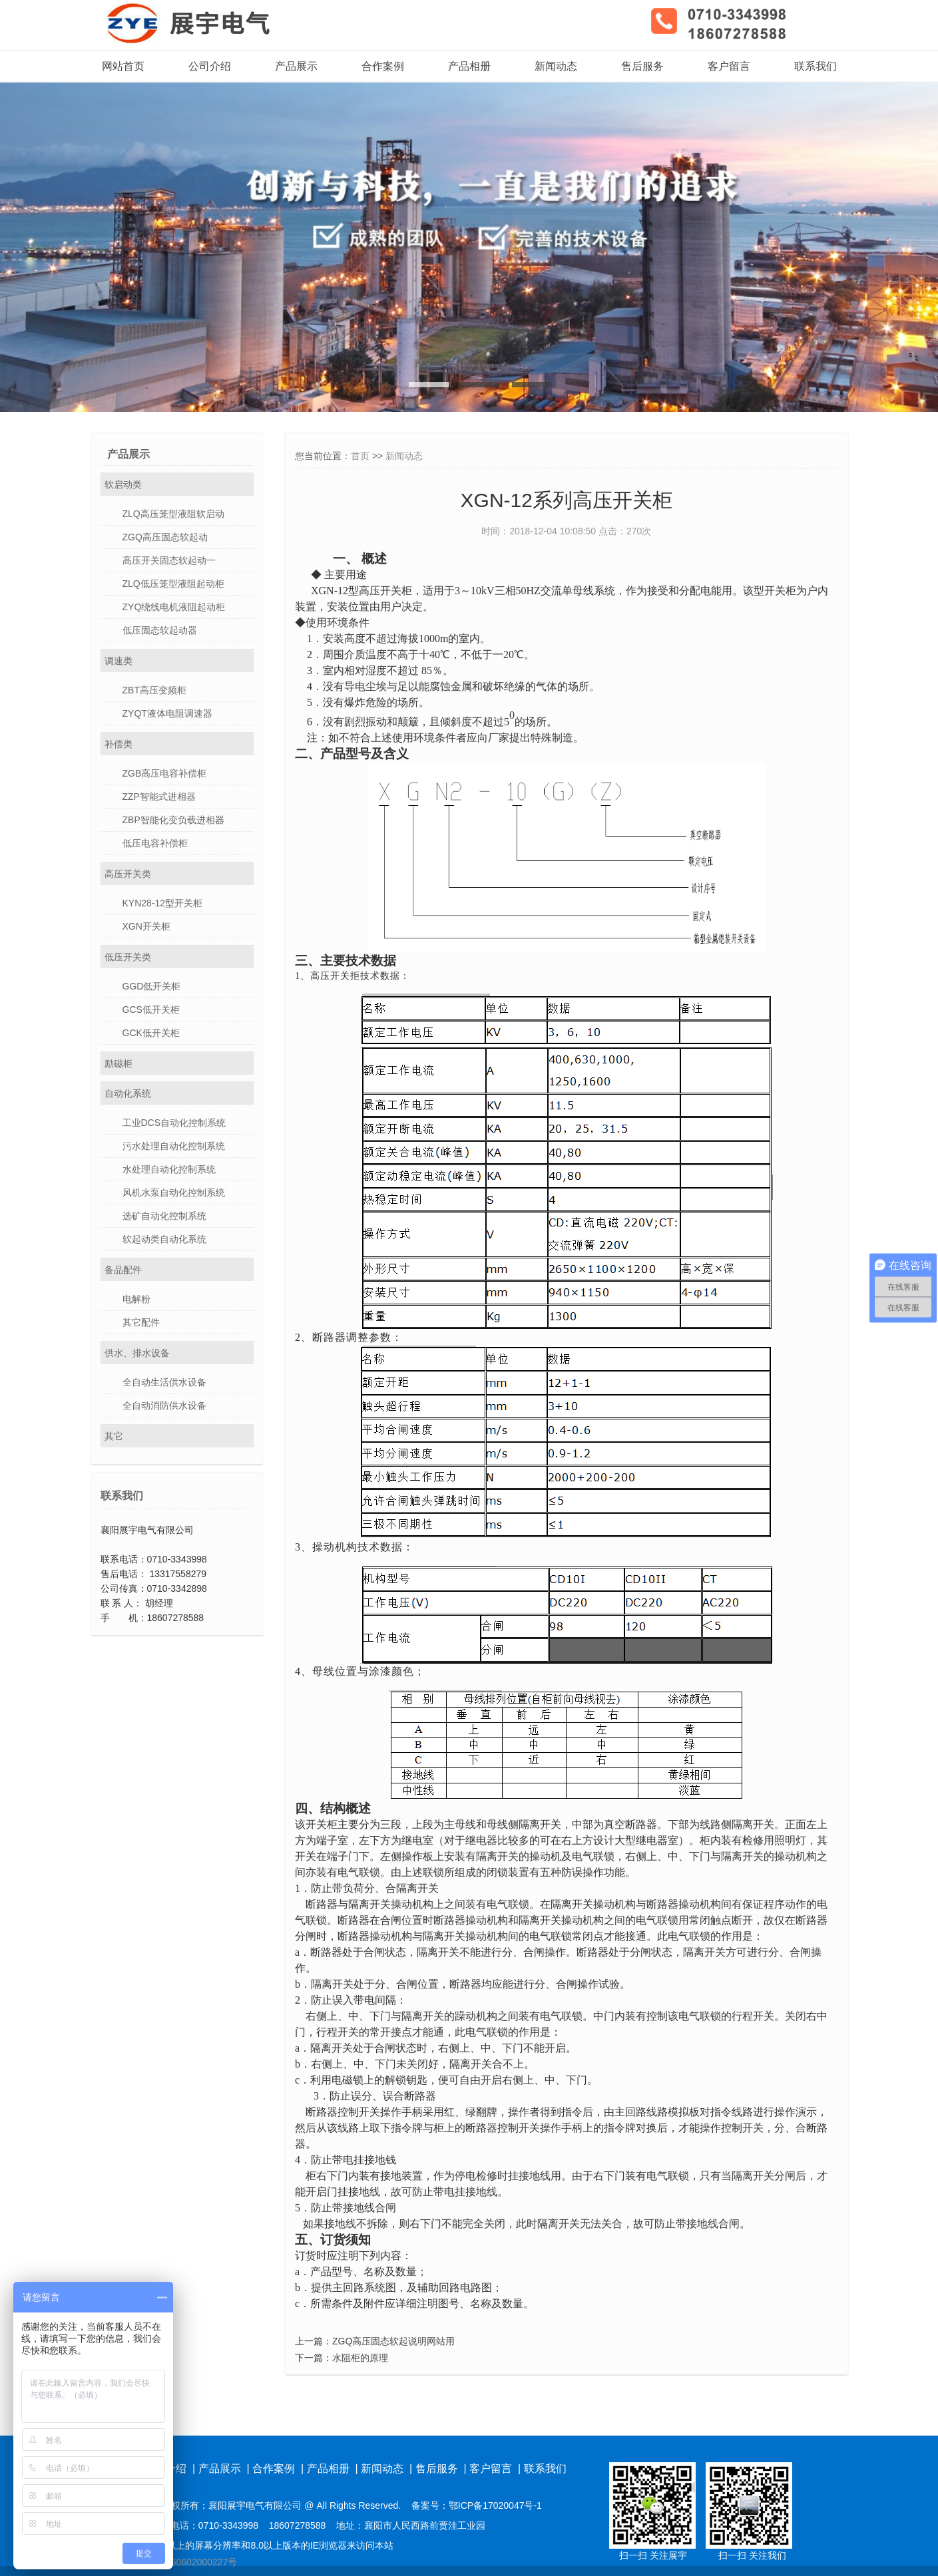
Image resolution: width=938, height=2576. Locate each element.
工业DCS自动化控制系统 (174, 1122)
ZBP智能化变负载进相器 (173, 820)
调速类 (118, 660)
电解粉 (136, 1299)
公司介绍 (209, 66)
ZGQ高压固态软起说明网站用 (393, 2341)
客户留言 (729, 66)
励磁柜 (118, 1063)
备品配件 (123, 1269)
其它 (114, 1436)
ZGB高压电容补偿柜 (164, 773)
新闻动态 (556, 66)
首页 (360, 456)
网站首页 (123, 66)
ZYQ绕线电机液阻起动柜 (174, 607)
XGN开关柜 (146, 926)
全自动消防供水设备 (164, 1405)
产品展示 (296, 66)
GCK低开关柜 (151, 1032)
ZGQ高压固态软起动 (165, 537)
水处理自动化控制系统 (169, 1169)
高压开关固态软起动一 (169, 560)
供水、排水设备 (137, 1353)
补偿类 (118, 744)
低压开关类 (128, 957)
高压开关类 (128, 873)
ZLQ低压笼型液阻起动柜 (173, 583)
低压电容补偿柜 (155, 843)
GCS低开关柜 (151, 1009)
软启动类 (123, 484)
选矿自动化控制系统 (164, 1215)
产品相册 (469, 66)
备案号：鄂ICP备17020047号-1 (476, 2505)
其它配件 (141, 1322)
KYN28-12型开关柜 (162, 903)
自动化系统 (128, 1093)
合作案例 (382, 66)
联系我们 (815, 66)
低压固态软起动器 (159, 630)
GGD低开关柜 (151, 986)
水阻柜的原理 (360, 2357)
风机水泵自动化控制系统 (173, 1192)
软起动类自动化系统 (164, 1239)
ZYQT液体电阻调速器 (167, 713)
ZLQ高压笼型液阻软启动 (173, 513)
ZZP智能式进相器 (159, 796)
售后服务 (642, 66)
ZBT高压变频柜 (154, 690)
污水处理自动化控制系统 (173, 1146)
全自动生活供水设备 (164, 1382)
